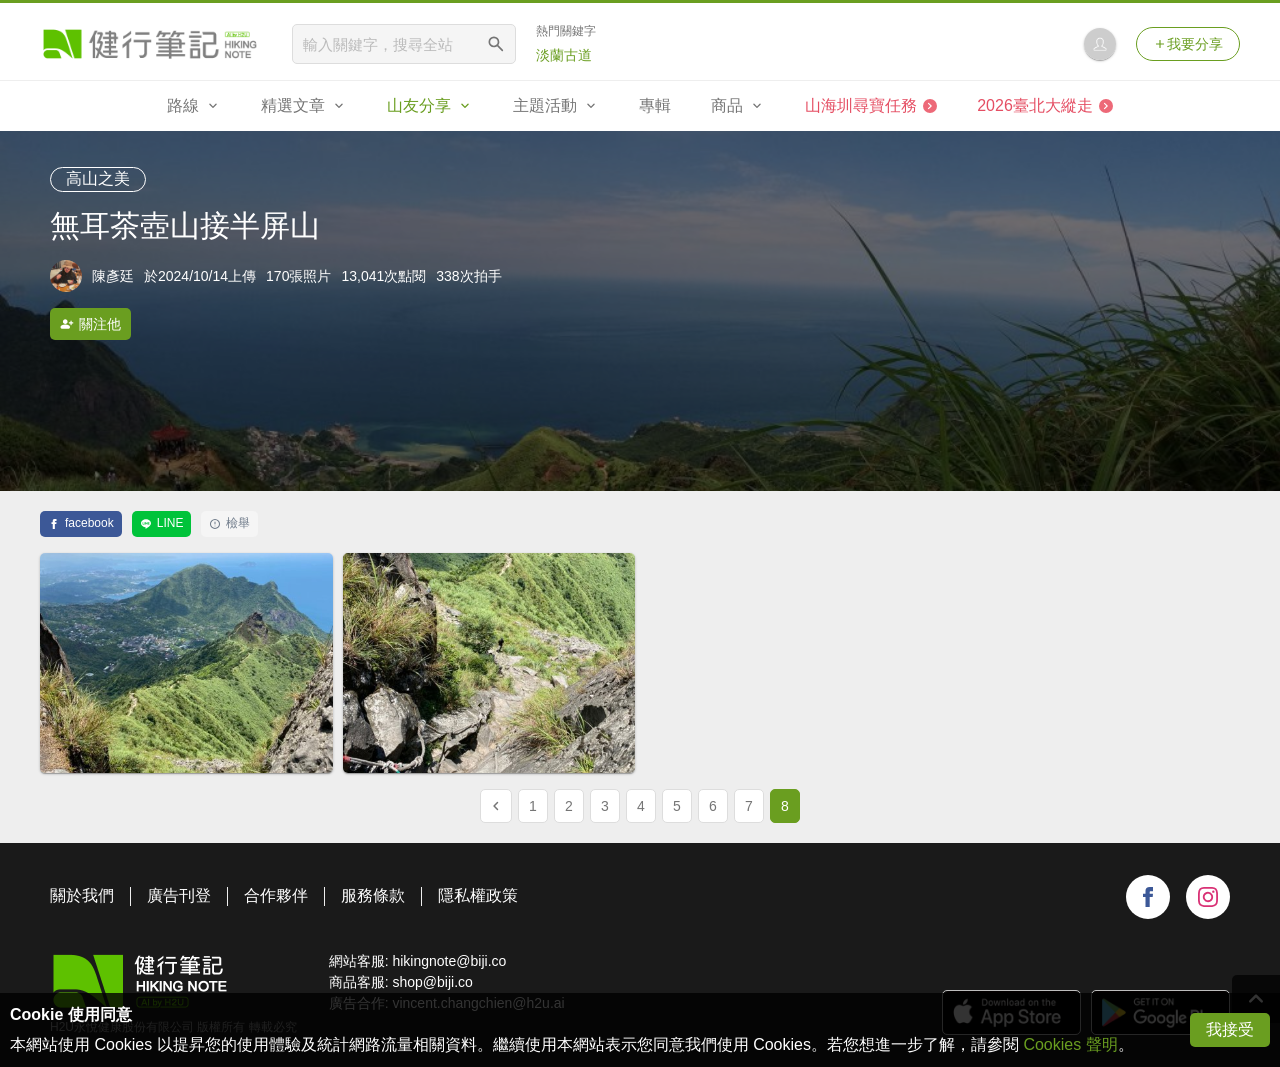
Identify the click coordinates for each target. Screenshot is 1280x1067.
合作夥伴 (276, 895)
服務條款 (373, 895)
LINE (162, 523)
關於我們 (82, 895)
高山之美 (98, 178)
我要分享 (1188, 44)
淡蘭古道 (564, 55)
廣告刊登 (179, 895)
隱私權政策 (478, 895)
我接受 (1230, 1029)
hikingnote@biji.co (449, 961)
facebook (81, 523)
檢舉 (229, 523)
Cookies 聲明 (1070, 1044)
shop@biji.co (432, 982)
